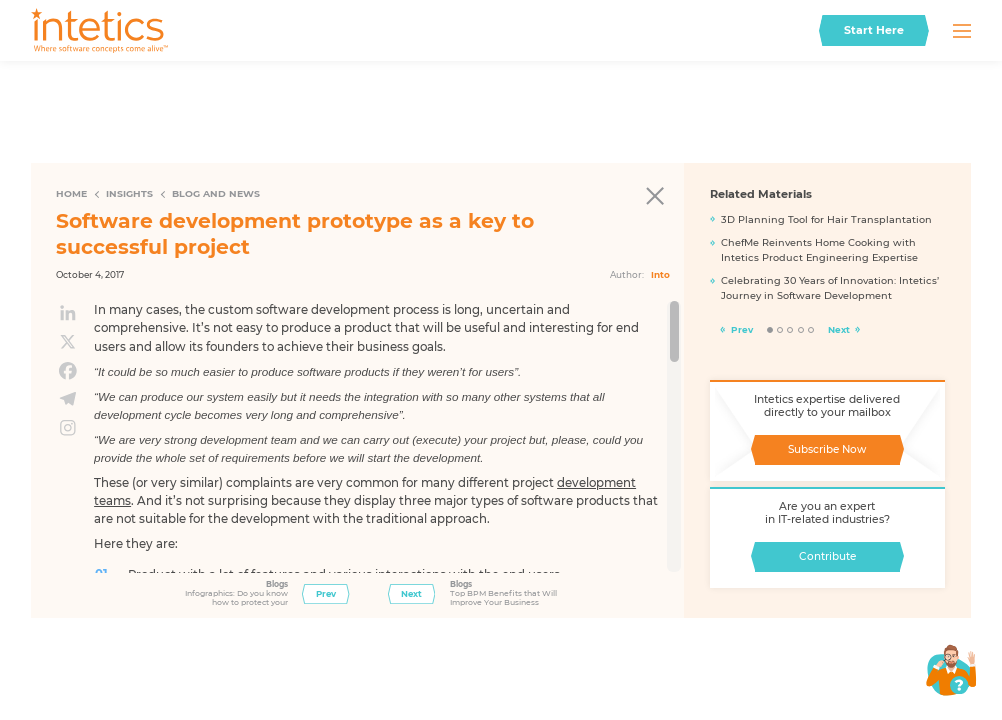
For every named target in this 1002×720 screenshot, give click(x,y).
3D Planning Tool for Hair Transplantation (826, 219)
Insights (129, 193)
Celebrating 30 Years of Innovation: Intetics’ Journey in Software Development (830, 288)
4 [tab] (801, 330)
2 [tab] (780, 330)
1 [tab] (770, 330)
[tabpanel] (828, 263)
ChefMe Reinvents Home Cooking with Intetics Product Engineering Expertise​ (819, 250)
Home (71, 193)
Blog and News (216, 193)
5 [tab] (811, 330)
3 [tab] (790, 330)
